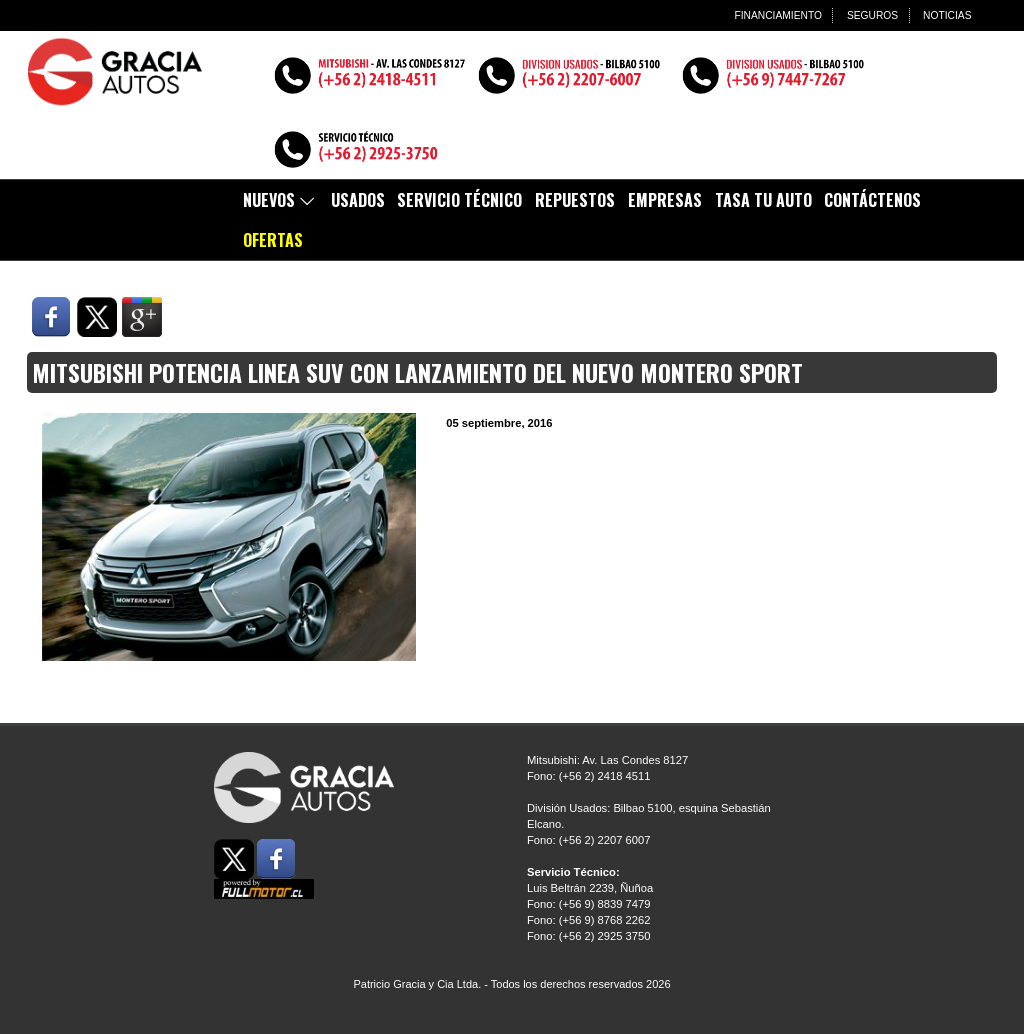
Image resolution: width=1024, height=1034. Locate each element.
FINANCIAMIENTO (775, 15)
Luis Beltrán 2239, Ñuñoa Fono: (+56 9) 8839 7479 (590, 888)
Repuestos (575, 200)
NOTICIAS (947, 15)
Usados (358, 200)
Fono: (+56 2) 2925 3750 (588, 936)
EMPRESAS (665, 200)
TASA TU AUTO (763, 200)
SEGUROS (870, 15)
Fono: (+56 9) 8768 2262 (588, 920)
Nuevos (280, 200)
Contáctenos (872, 200)
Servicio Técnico (459, 200)
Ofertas (273, 240)
